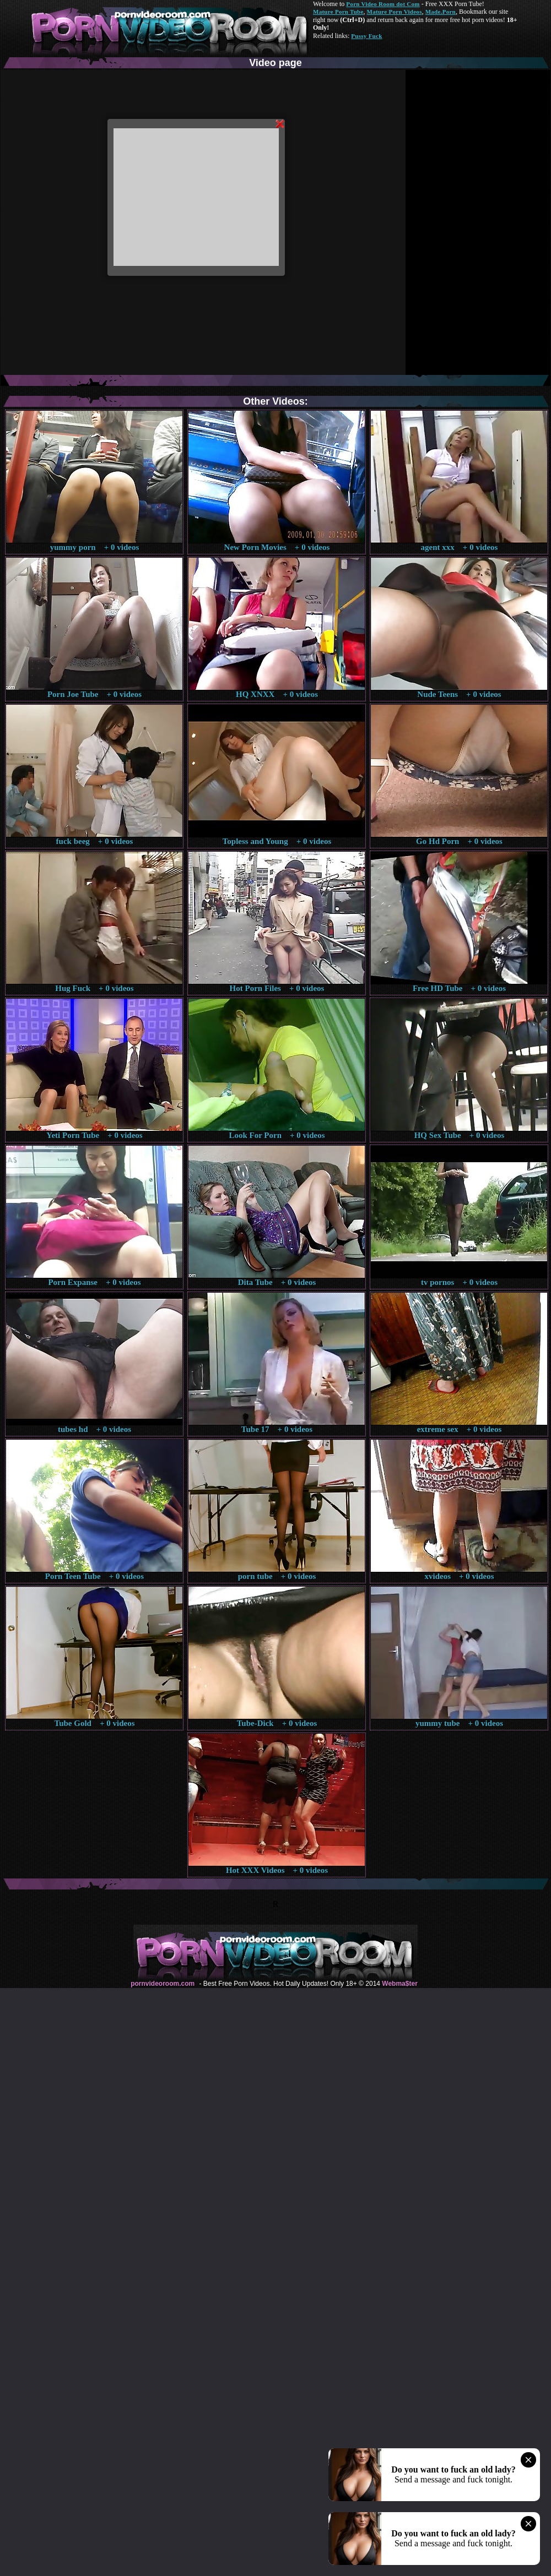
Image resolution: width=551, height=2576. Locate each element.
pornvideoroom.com (163, 1983)
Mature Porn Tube (338, 11)
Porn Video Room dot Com (382, 4)
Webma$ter (399, 1983)
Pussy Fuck (366, 35)
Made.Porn (440, 11)
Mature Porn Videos (394, 11)
